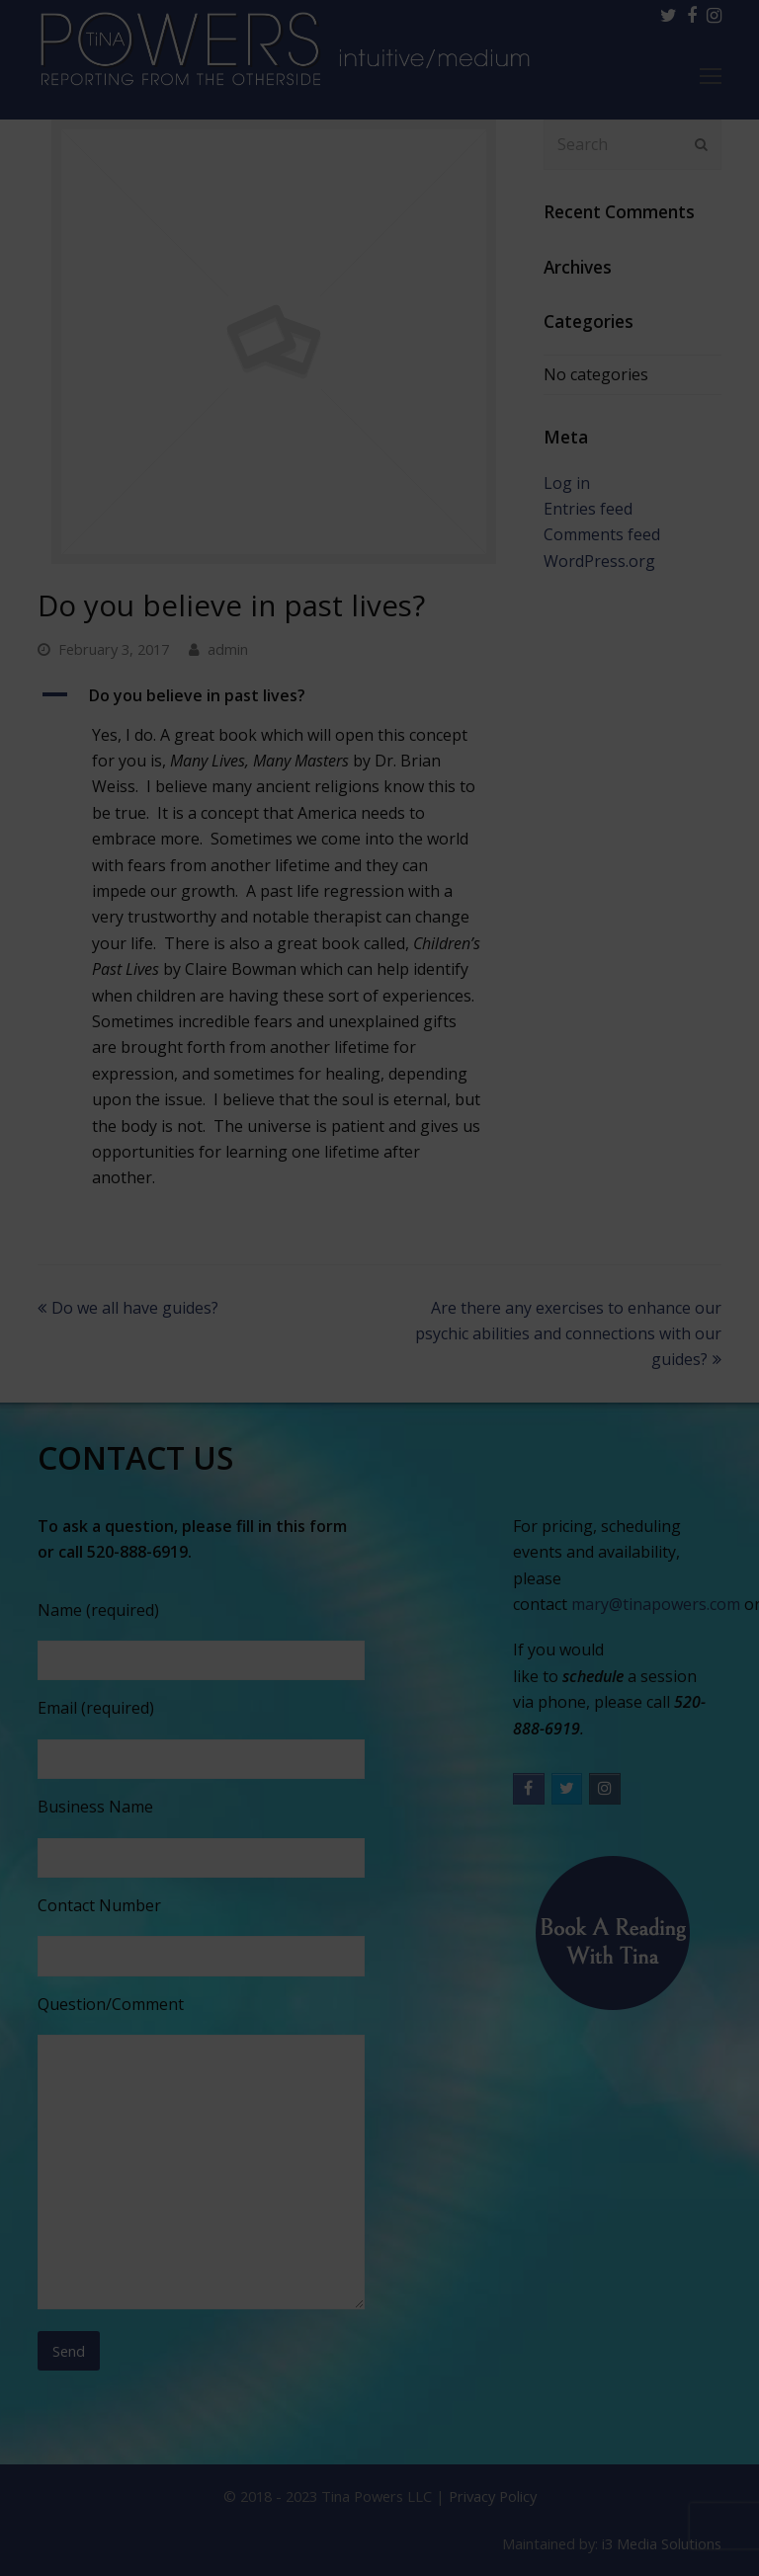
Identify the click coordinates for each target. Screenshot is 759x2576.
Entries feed (588, 509)
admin (228, 649)
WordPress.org (599, 561)
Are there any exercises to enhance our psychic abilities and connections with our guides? (568, 1334)
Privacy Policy (493, 2496)
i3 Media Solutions (661, 2543)
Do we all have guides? (128, 1308)
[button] (273, 695)
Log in (567, 483)
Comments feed (602, 534)
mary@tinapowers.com (655, 1604)
